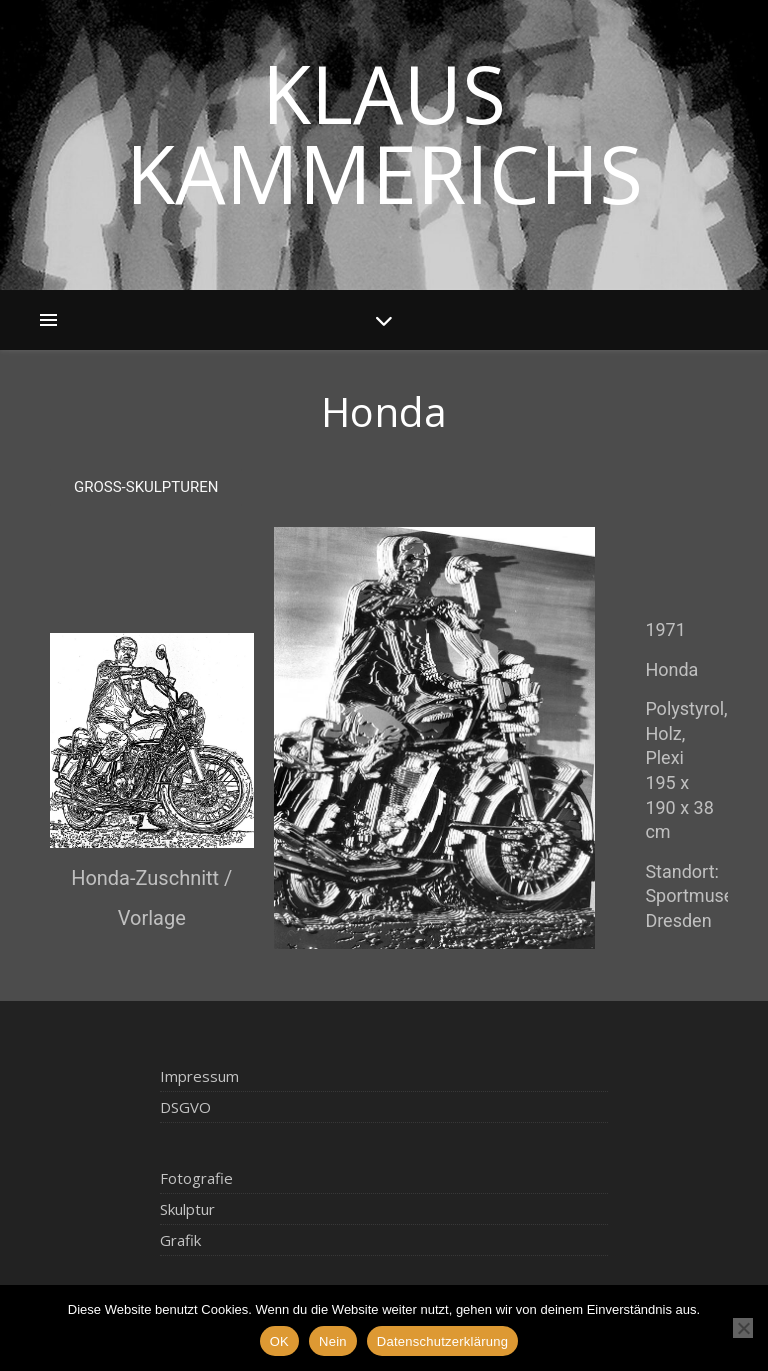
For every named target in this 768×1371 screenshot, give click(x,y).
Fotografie (196, 1178)
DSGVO (185, 1107)
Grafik (180, 1240)
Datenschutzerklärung (442, 1341)
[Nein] (743, 1328)
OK (279, 1341)
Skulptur (187, 1209)
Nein (333, 1341)
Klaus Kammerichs (384, 133)
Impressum (199, 1076)
